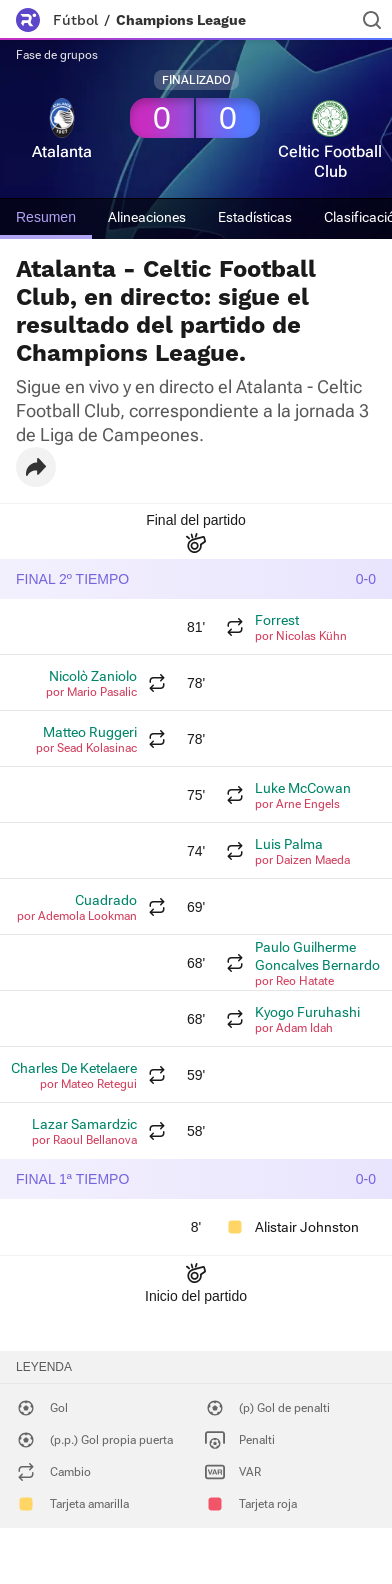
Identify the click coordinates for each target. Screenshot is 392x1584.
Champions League (181, 20)
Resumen (46, 217)
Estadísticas (255, 217)
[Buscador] (372, 20)
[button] (36, 467)
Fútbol (75, 20)
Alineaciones (147, 217)
